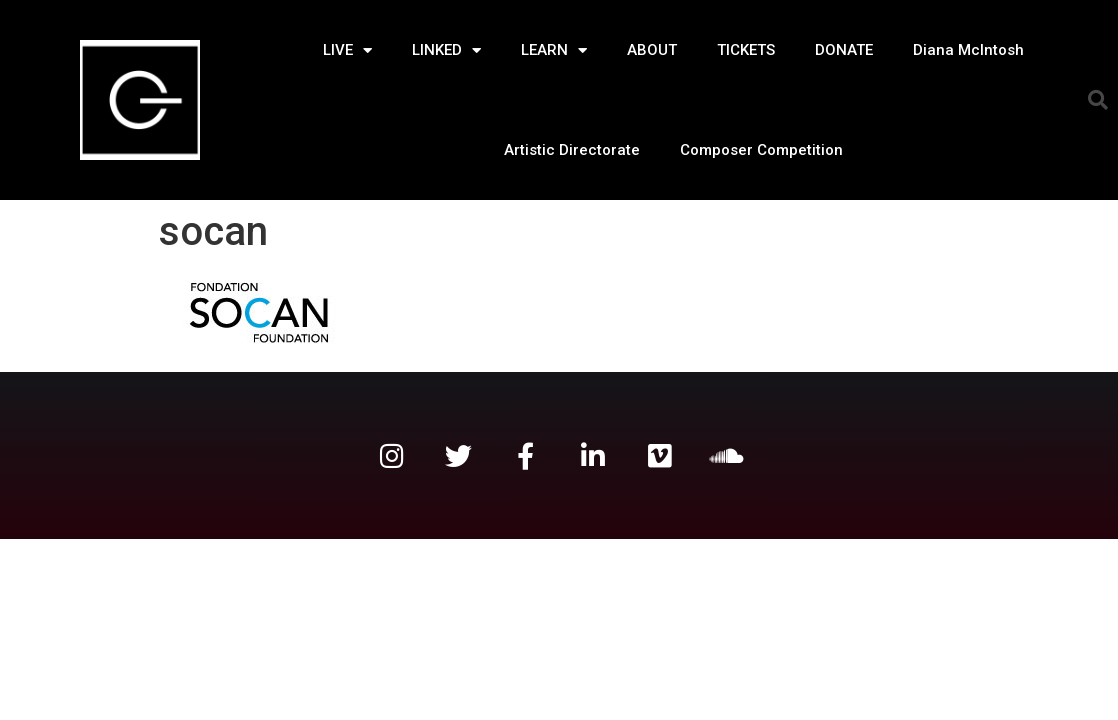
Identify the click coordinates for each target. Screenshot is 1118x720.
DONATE (844, 50)
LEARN (554, 50)
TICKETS (746, 50)
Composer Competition (761, 150)
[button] (1098, 100)
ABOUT (652, 50)
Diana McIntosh (968, 50)
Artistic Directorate (572, 150)
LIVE (347, 50)
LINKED (446, 50)
